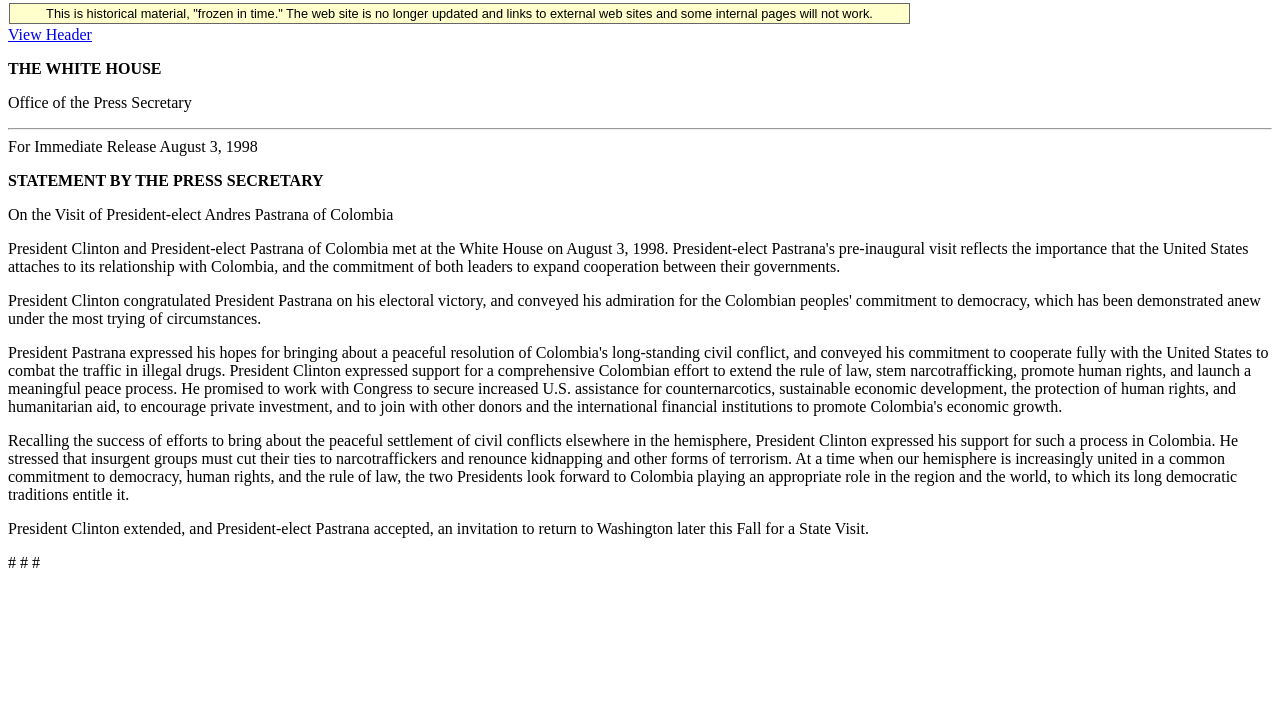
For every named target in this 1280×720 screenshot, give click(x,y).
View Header (50, 34)
